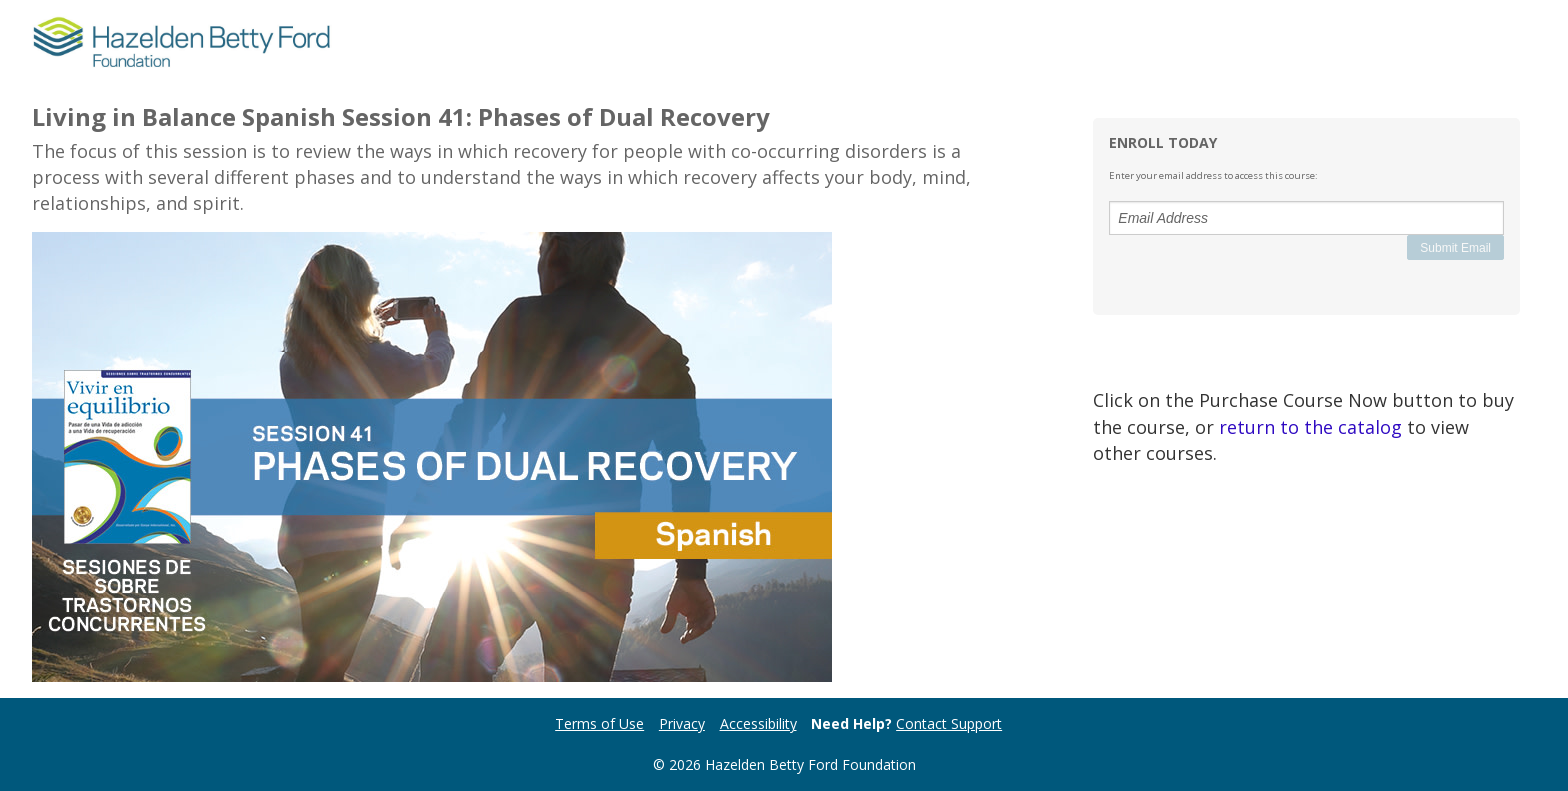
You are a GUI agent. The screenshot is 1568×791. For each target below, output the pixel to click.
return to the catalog (1310, 427)
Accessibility (758, 723)
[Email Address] (1306, 218)
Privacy (682, 723)
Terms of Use (599, 723)
